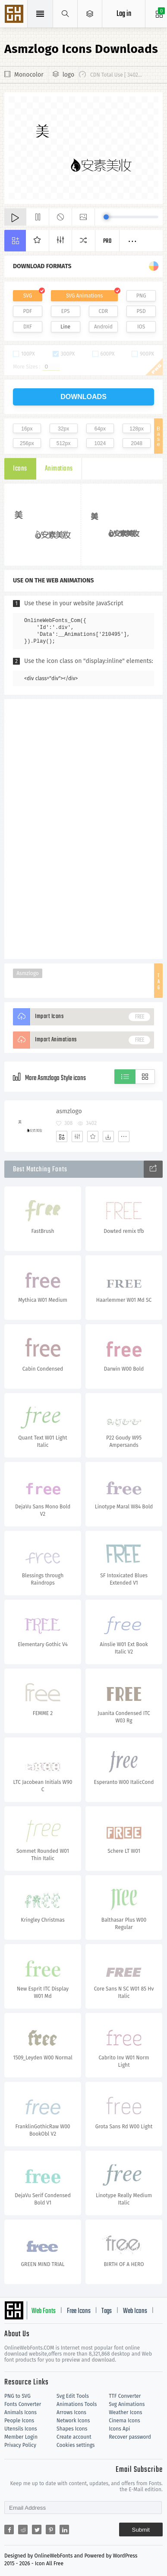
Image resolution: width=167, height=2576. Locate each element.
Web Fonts (44, 2311)
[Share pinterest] (50, 2529)
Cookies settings (76, 2445)
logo (68, 74)
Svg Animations (127, 2404)
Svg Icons (15, 14)
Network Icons (73, 2421)
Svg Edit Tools (73, 2396)
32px (63, 429)
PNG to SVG (17, 2396)
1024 (100, 443)
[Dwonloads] (108, 1136)
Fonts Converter (22, 2404)
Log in (124, 14)
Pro (107, 241)
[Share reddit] (23, 2529)
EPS (65, 311)
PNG (141, 296)
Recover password (130, 2437)
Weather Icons (125, 2412)
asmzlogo (69, 1111)
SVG (27, 296)
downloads (83, 396)
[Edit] (77, 1136)
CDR (103, 311)
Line (65, 327)
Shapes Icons (72, 2429)
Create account (74, 2437)
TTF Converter (125, 2396)
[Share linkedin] (64, 2529)
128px (136, 429)
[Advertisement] (83, 828)
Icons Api (119, 2429)
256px (27, 443)
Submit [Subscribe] (141, 2529)
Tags (106, 2311)
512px (64, 443)
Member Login (21, 2437)
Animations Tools (77, 2404)
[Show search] (65, 14)
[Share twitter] (36, 2529)
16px (26, 429)
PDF (27, 311)
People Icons (19, 2421)
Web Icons (135, 2311)
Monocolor (29, 74)
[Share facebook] (9, 2529)
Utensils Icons (20, 2429)
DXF (27, 327)
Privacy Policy (20, 2445)
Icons (20, 468)
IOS (141, 327)
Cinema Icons (124, 2421)
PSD (141, 311)
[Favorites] (92, 1136)
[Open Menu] (90, 14)
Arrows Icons (71, 2412)
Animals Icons (20, 2412)
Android (103, 327)
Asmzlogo (27, 973)
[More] (123, 1136)
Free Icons (79, 2311)
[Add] (61, 1136)
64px (100, 429)
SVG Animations (84, 296)
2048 (136, 443)
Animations (59, 468)
